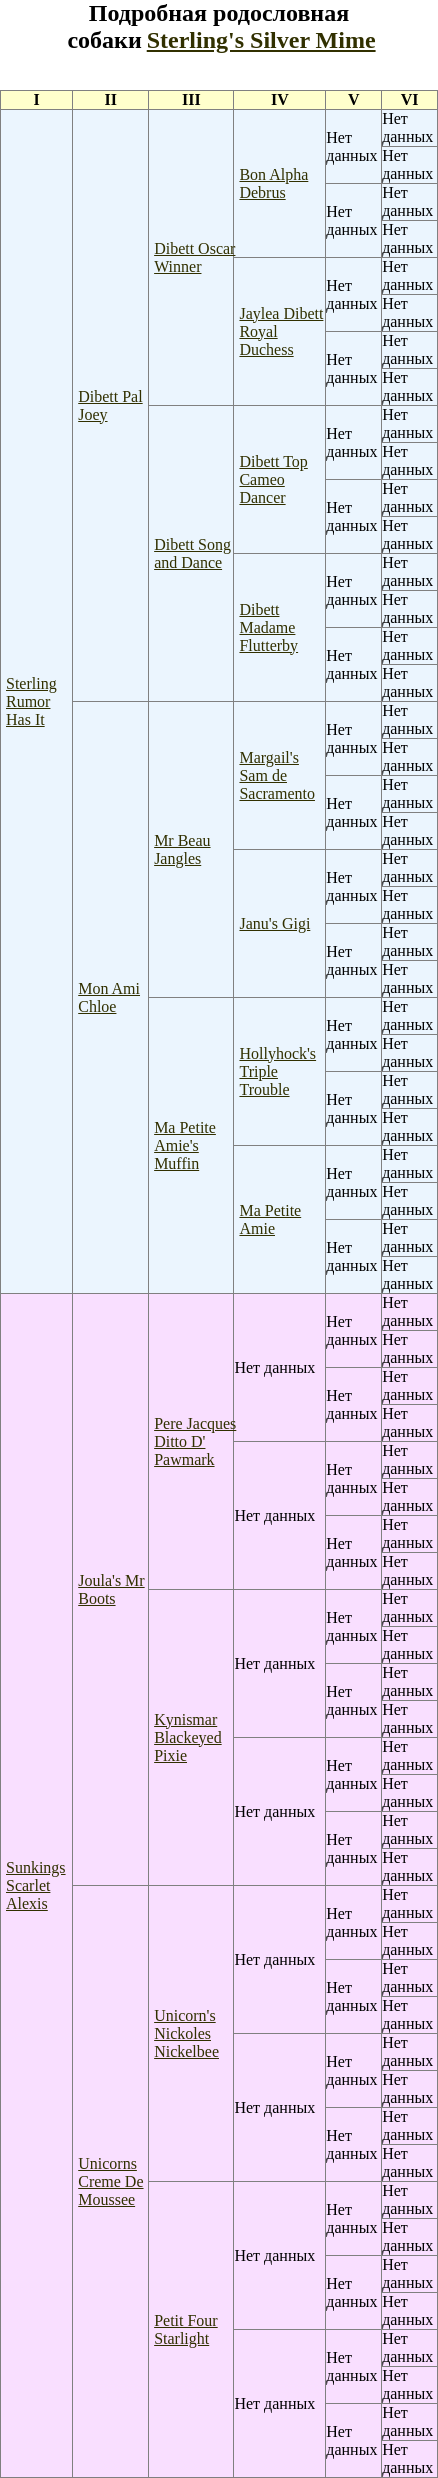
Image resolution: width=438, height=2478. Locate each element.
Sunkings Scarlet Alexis (36, 1885)
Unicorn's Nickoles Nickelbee (186, 2033)
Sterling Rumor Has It (31, 701)
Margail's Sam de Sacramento (277, 775)
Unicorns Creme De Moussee (110, 2181)
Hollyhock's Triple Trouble (277, 1071)
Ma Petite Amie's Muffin (185, 1145)
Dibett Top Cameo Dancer (273, 479)
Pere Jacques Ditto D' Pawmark (195, 1441)
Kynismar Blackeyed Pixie (188, 1737)
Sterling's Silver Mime (261, 40)
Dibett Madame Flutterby (268, 627)
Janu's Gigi (274, 923)
